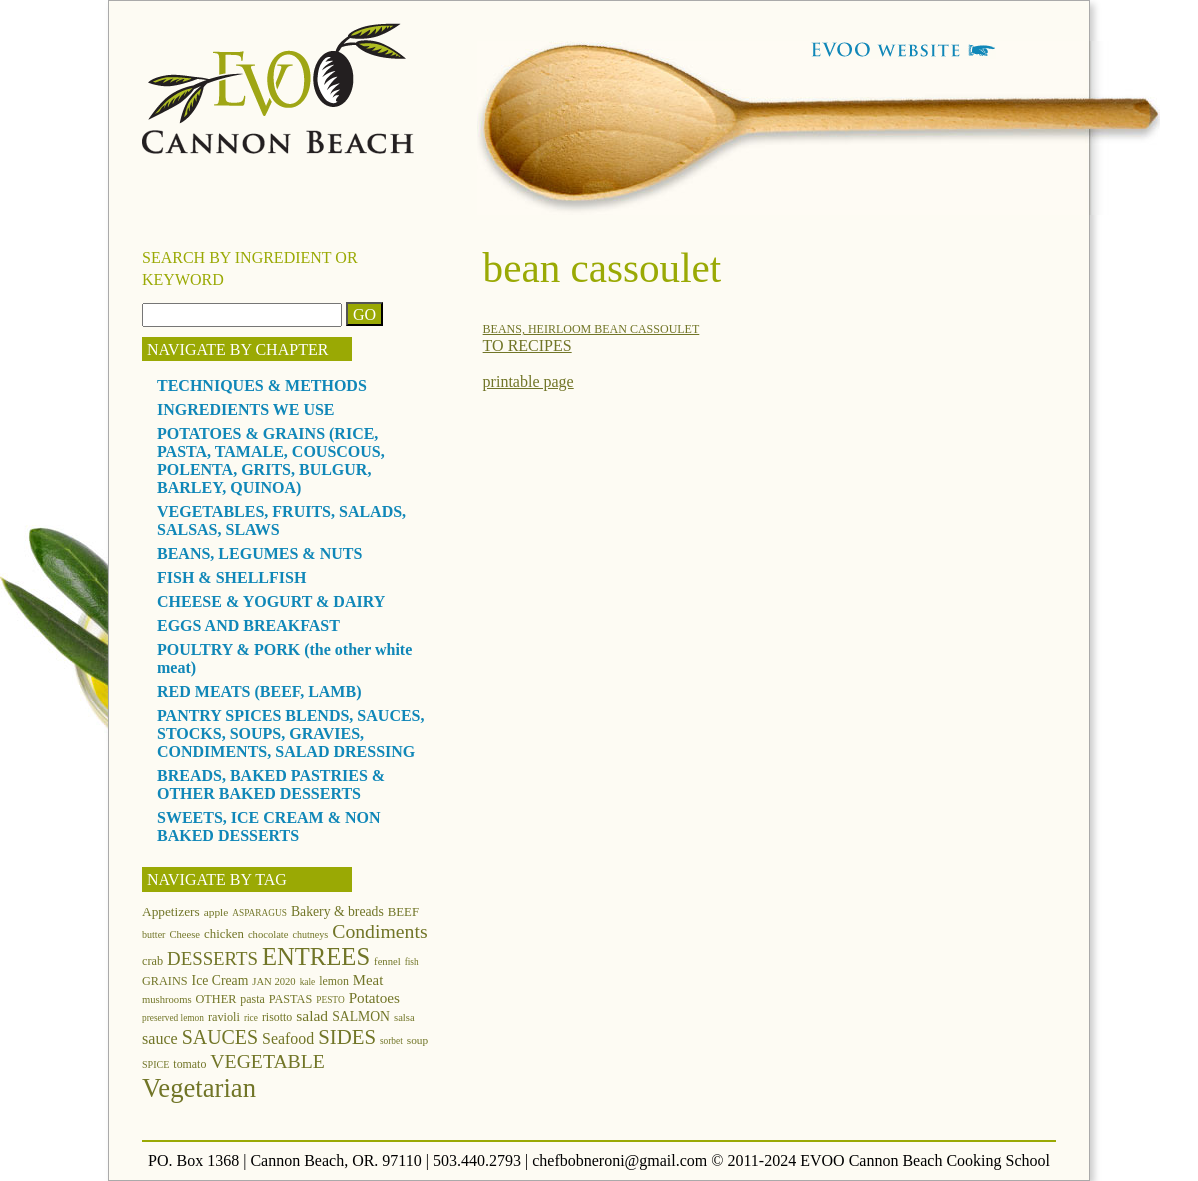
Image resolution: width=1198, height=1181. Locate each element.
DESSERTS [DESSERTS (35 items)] (212, 958)
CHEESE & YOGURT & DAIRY (271, 601)
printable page (528, 381)
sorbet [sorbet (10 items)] (391, 1041)
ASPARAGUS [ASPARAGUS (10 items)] (259, 913)
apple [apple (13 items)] (216, 912)
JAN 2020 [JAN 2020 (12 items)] (273, 981)
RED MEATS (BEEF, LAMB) (259, 691)
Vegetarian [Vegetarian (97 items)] (199, 1088)
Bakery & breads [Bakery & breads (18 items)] (337, 911)
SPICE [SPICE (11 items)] (155, 1064)
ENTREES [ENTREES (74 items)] (316, 956)
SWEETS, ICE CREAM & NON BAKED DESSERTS (269, 826)
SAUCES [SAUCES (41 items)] (220, 1037)
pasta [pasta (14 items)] (252, 999)
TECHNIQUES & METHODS (262, 385)
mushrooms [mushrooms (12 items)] (167, 999)
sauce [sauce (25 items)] (160, 1038)
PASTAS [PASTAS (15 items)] (291, 999)
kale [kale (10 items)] (308, 982)
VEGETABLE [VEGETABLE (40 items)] (267, 1061)
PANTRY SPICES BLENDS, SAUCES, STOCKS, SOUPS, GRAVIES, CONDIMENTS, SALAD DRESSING (291, 733)
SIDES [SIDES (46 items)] (347, 1037)
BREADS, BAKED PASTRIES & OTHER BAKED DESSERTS (271, 784)
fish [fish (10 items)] (412, 962)
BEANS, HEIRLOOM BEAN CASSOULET (591, 329)
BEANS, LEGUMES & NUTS (259, 553)
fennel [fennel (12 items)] (387, 961)
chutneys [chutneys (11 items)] (311, 934)
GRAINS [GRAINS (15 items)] (165, 981)
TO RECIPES (527, 345)
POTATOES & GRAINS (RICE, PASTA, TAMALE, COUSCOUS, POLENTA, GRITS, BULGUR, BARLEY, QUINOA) (271, 460)
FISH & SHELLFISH (231, 577)
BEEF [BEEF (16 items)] (403, 912)
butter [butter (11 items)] (153, 934)
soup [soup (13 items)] (417, 1040)
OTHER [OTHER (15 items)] (216, 999)
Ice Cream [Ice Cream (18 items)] (220, 980)
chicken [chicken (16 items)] (224, 934)
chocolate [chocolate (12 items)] (268, 934)
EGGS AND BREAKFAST (248, 625)
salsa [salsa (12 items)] (404, 1017)
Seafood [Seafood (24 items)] (288, 1038)
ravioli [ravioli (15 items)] (224, 1017)
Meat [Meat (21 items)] (368, 980)
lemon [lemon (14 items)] (334, 981)
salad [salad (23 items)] (312, 1015)
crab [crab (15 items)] (152, 961)
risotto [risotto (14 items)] (277, 1017)
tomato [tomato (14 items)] (189, 1064)
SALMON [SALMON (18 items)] (361, 1016)
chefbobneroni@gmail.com (619, 1160)
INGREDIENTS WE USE (246, 409)
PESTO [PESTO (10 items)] (330, 1000)
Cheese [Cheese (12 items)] (184, 934)
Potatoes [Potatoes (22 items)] (374, 997)
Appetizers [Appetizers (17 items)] (171, 911)
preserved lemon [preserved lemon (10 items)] (173, 1018)
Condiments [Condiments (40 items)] (379, 931)
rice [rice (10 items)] (251, 1018)
